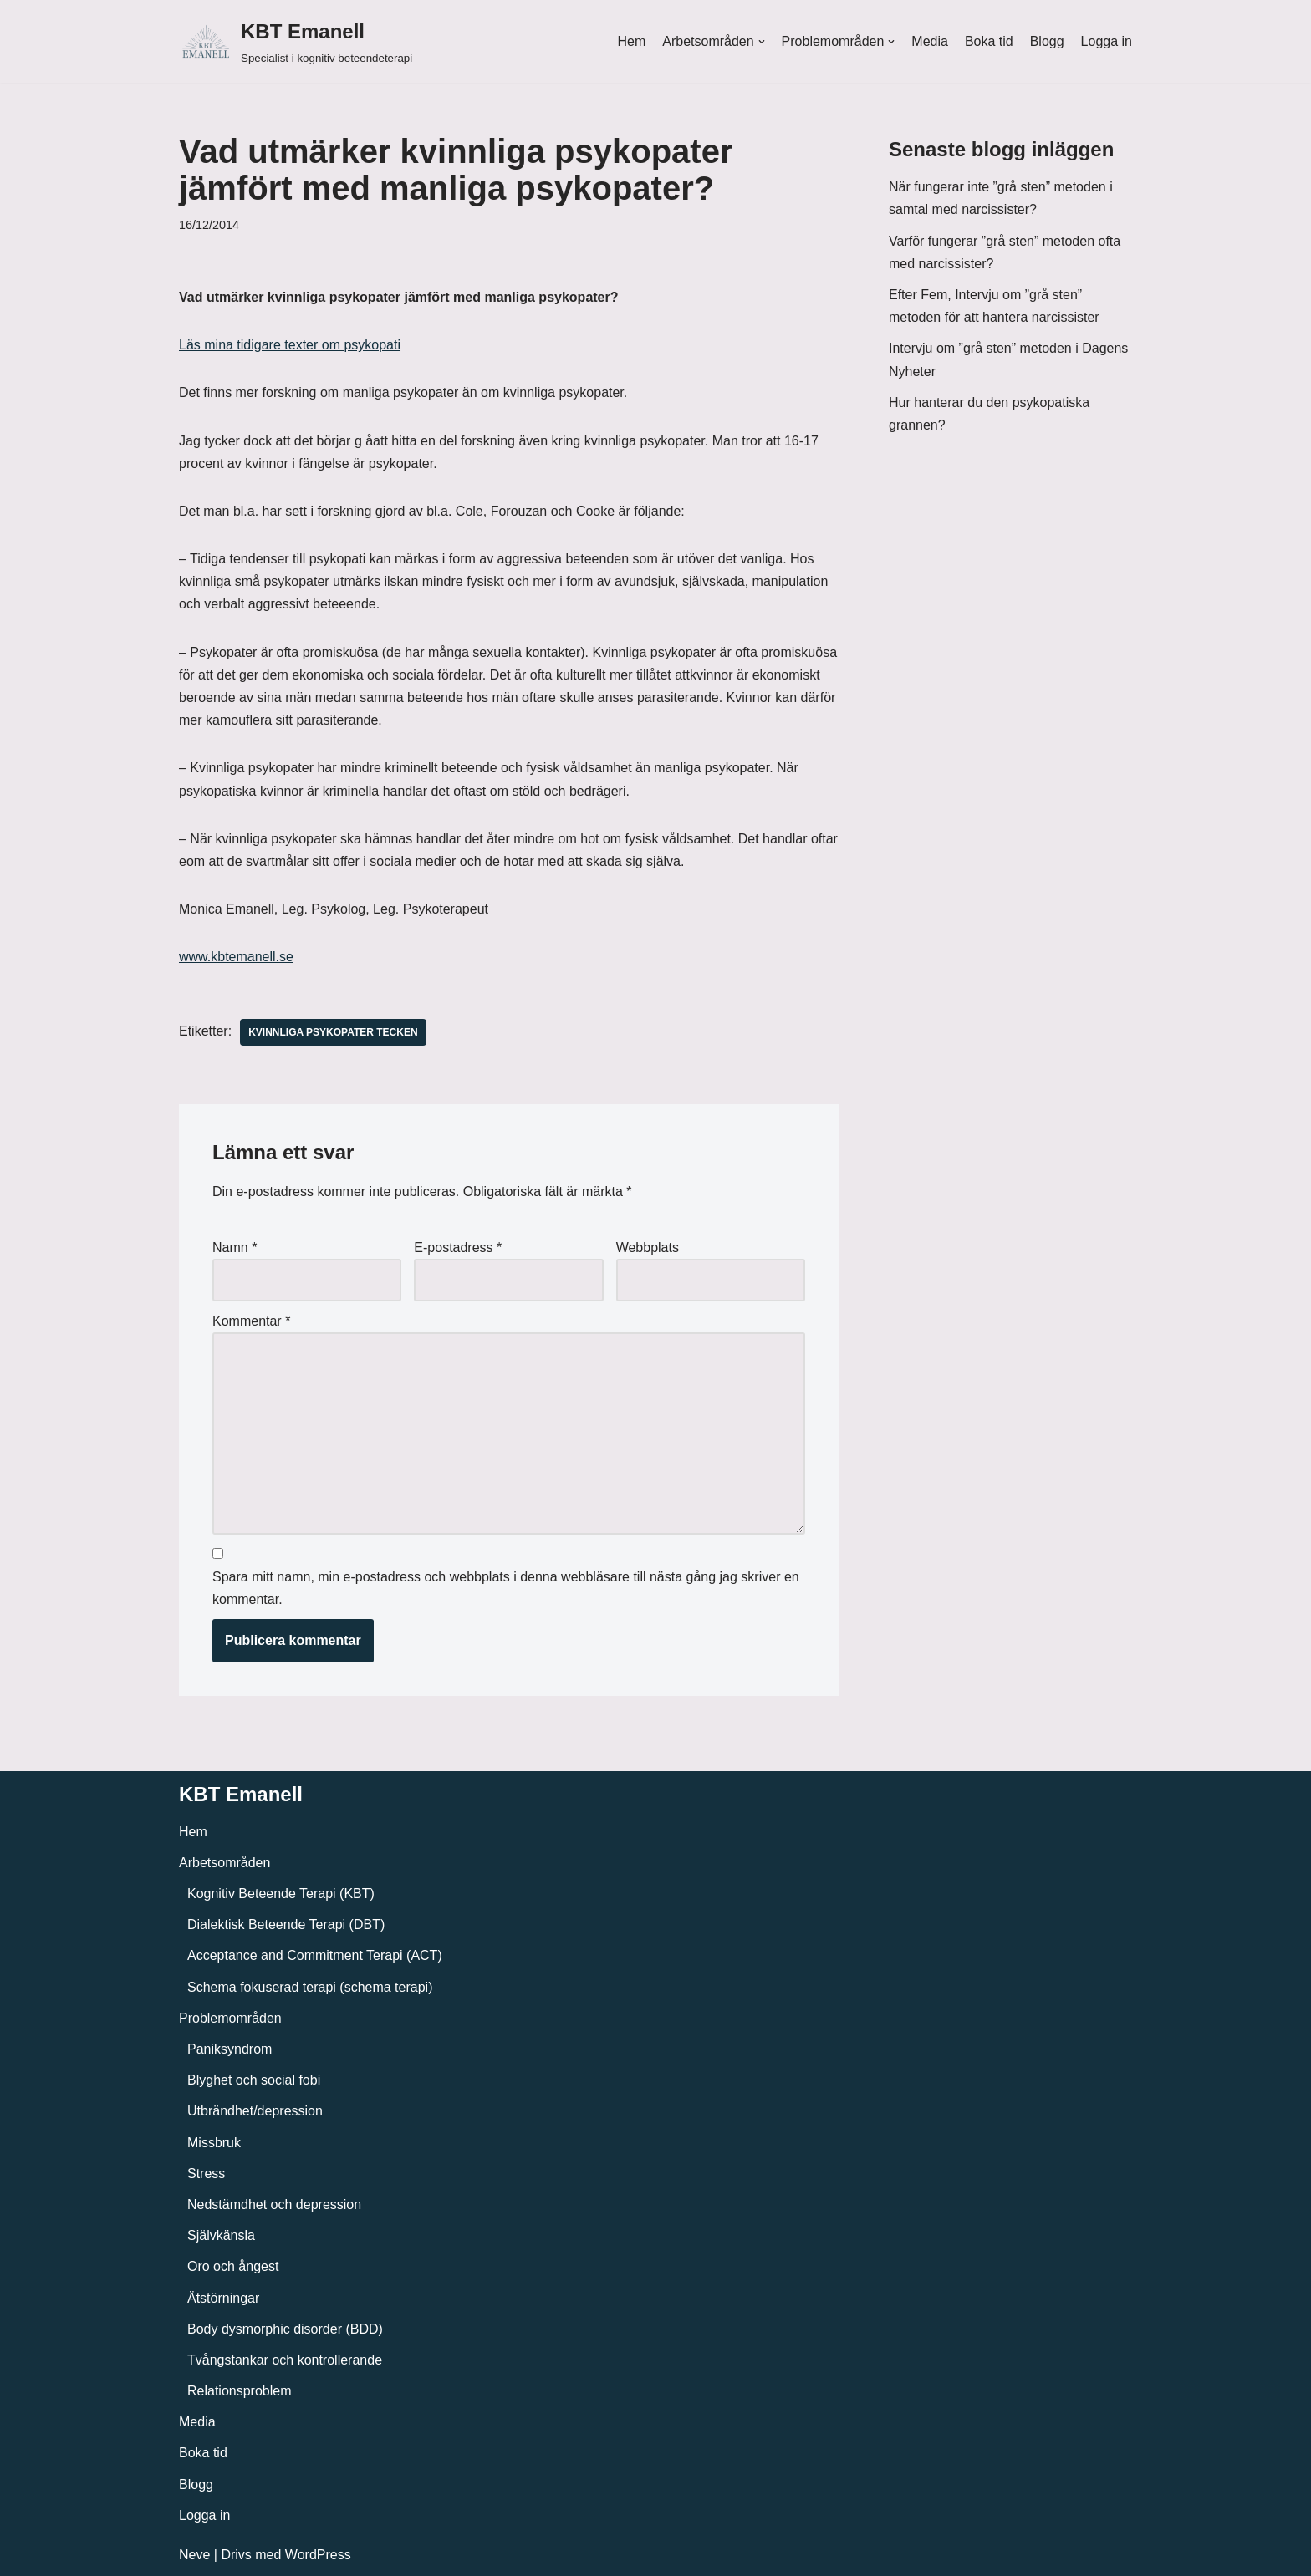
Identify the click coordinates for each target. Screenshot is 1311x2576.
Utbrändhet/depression (255, 2111)
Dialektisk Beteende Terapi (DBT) (286, 1924)
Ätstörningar (223, 2298)
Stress (206, 2173)
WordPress (318, 2555)
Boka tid (989, 41)
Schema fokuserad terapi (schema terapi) (309, 1987)
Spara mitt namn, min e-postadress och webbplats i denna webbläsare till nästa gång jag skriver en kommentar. (505, 1588)
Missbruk (214, 2143)
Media (929, 41)
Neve (194, 2555)
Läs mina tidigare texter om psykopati (289, 345)
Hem (631, 41)
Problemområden (230, 2018)
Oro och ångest (232, 2266)
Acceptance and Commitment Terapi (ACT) (314, 1955)
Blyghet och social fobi (253, 2080)
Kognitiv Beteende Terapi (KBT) (281, 1893)
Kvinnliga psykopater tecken (332, 1032)
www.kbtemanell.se (236, 956)
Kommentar (251, 1321)
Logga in (1106, 41)
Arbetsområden (224, 1863)
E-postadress (458, 1247)
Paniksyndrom (229, 2049)
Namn (234, 1247)
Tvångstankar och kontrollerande (284, 2360)
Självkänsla (221, 2235)
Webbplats (647, 1247)
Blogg (1047, 41)
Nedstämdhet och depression (274, 2204)
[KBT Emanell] (295, 41)
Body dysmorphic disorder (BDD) (285, 2329)
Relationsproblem (239, 2391)
